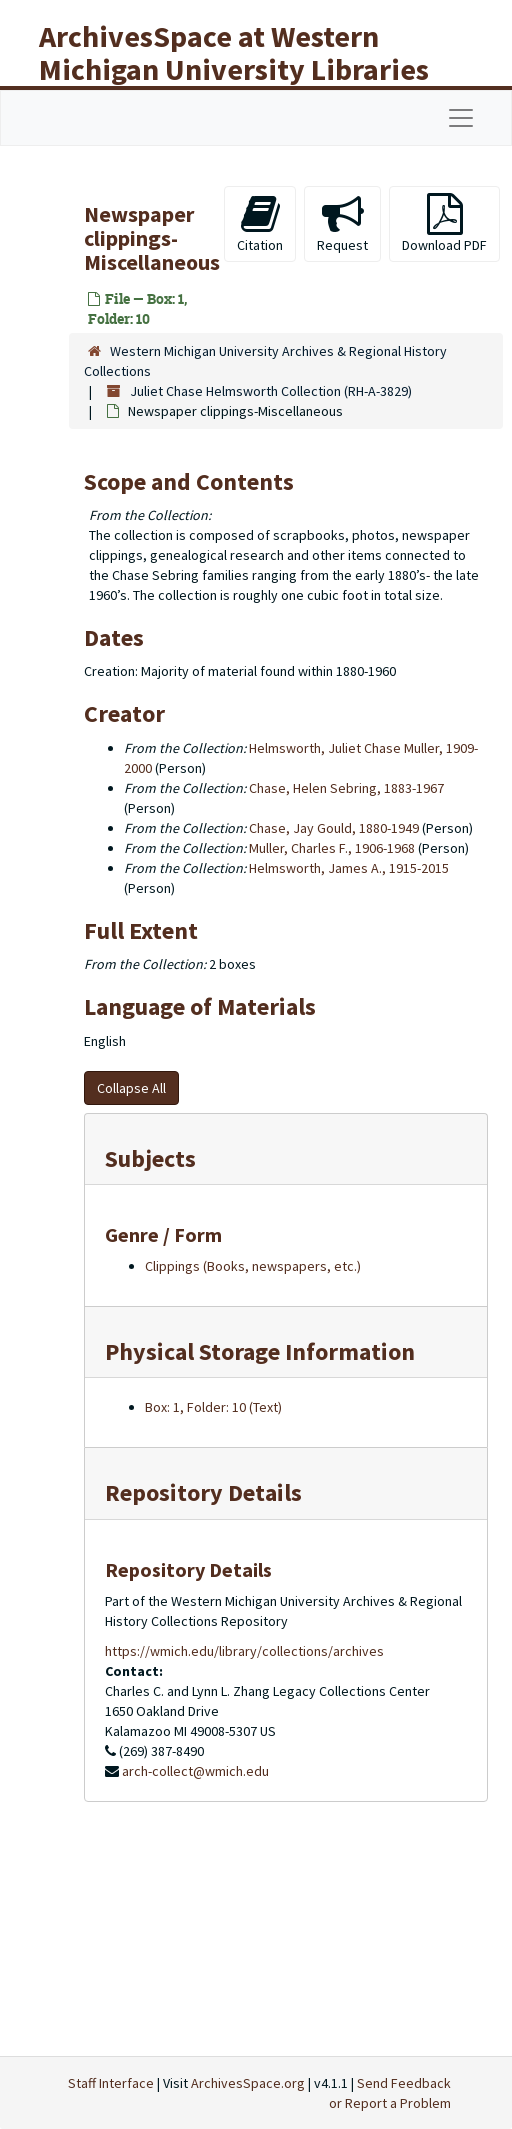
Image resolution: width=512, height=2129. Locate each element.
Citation (260, 223)
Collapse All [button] (131, 1088)
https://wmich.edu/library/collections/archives (244, 1651)
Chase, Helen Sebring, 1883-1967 (346, 788)
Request (342, 223)
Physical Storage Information (260, 1351)
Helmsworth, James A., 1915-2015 (349, 868)
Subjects (150, 1158)
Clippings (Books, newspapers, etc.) (253, 1266)
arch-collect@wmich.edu (195, 1771)
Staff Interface (111, 2083)
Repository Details (203, 1492)
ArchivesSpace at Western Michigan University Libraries (234, 52)
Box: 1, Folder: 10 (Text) (213, 1407)
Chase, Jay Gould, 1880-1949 (334, 828)
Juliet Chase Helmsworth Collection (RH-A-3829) (271, 391)
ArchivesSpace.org (248, 2083)
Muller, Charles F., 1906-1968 (332, 848)
